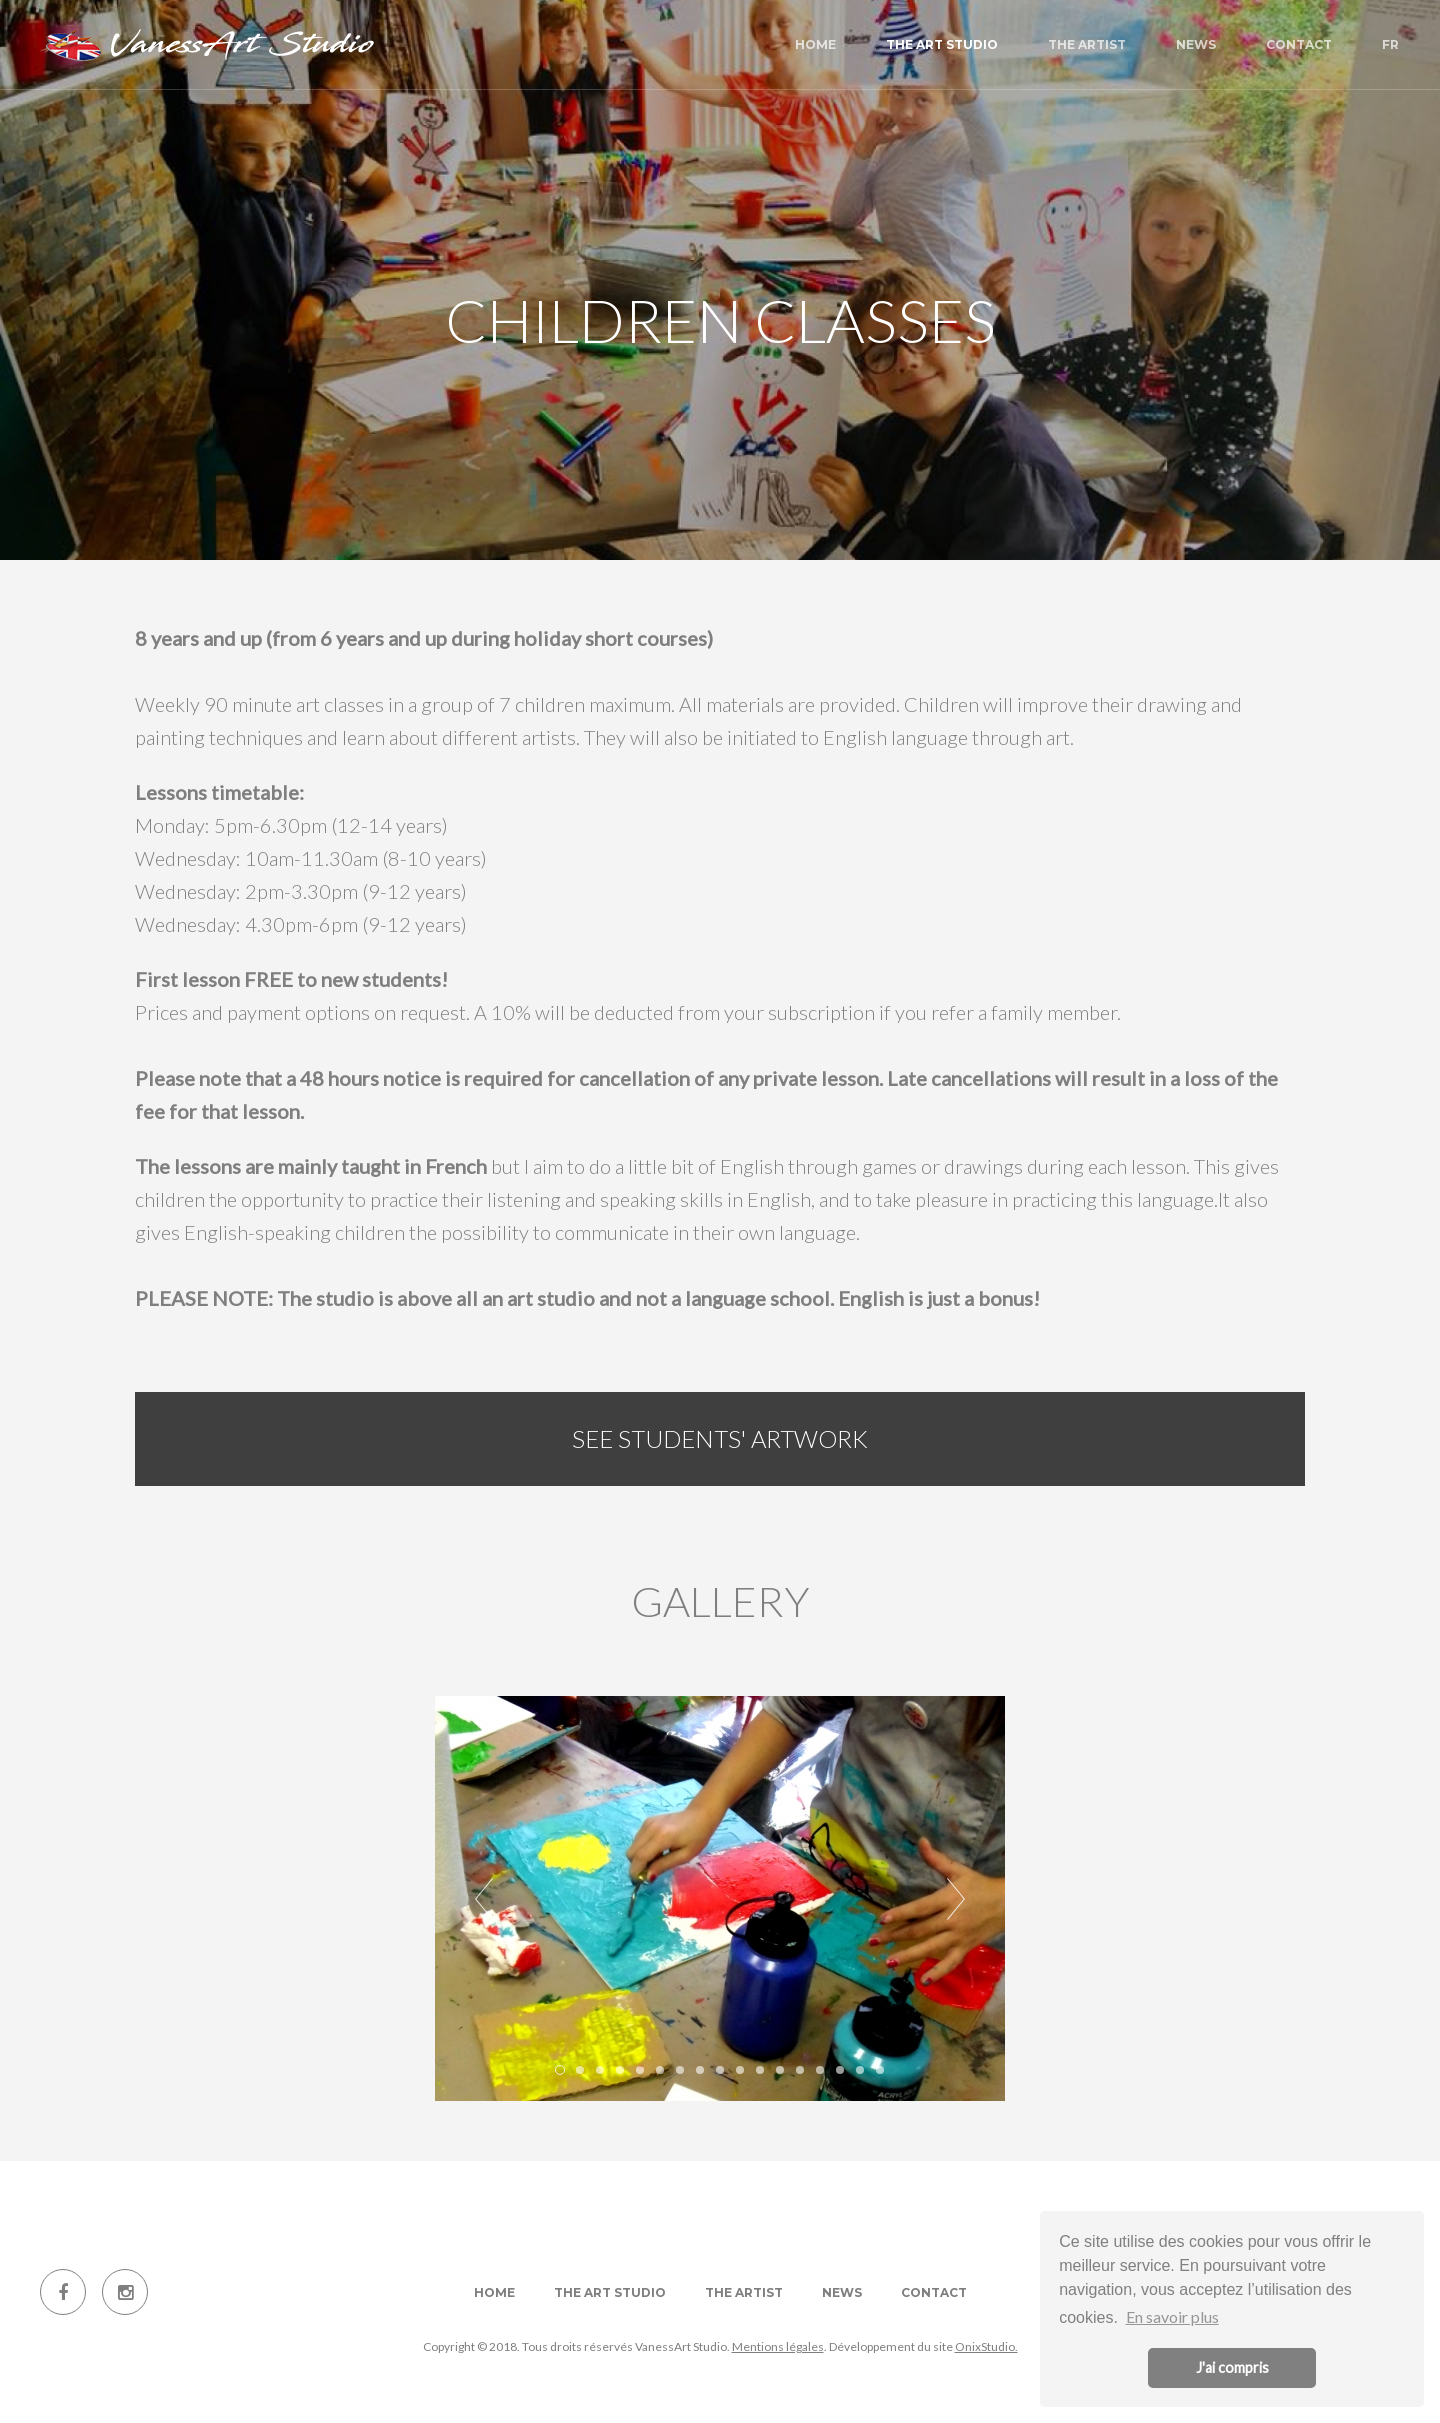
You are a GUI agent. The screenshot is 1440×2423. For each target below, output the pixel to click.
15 (840, 2070)
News (1196, 44)
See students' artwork (720, 1439)
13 (800, 2070)
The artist (1087, 44)
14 (820, 2070)
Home (815, 44)
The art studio (942, 44)
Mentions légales (778, 2346)
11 (760, 2070)
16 (860, 2070)
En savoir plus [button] (1172, 2316)
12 (780, 2070)
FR (1390, 44)
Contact (1299, 44)
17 (880, 2070)
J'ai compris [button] (1232, 2367)
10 (740, 2070)
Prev (484, 1899)
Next (956, 1899)
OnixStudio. (986, 2346)
